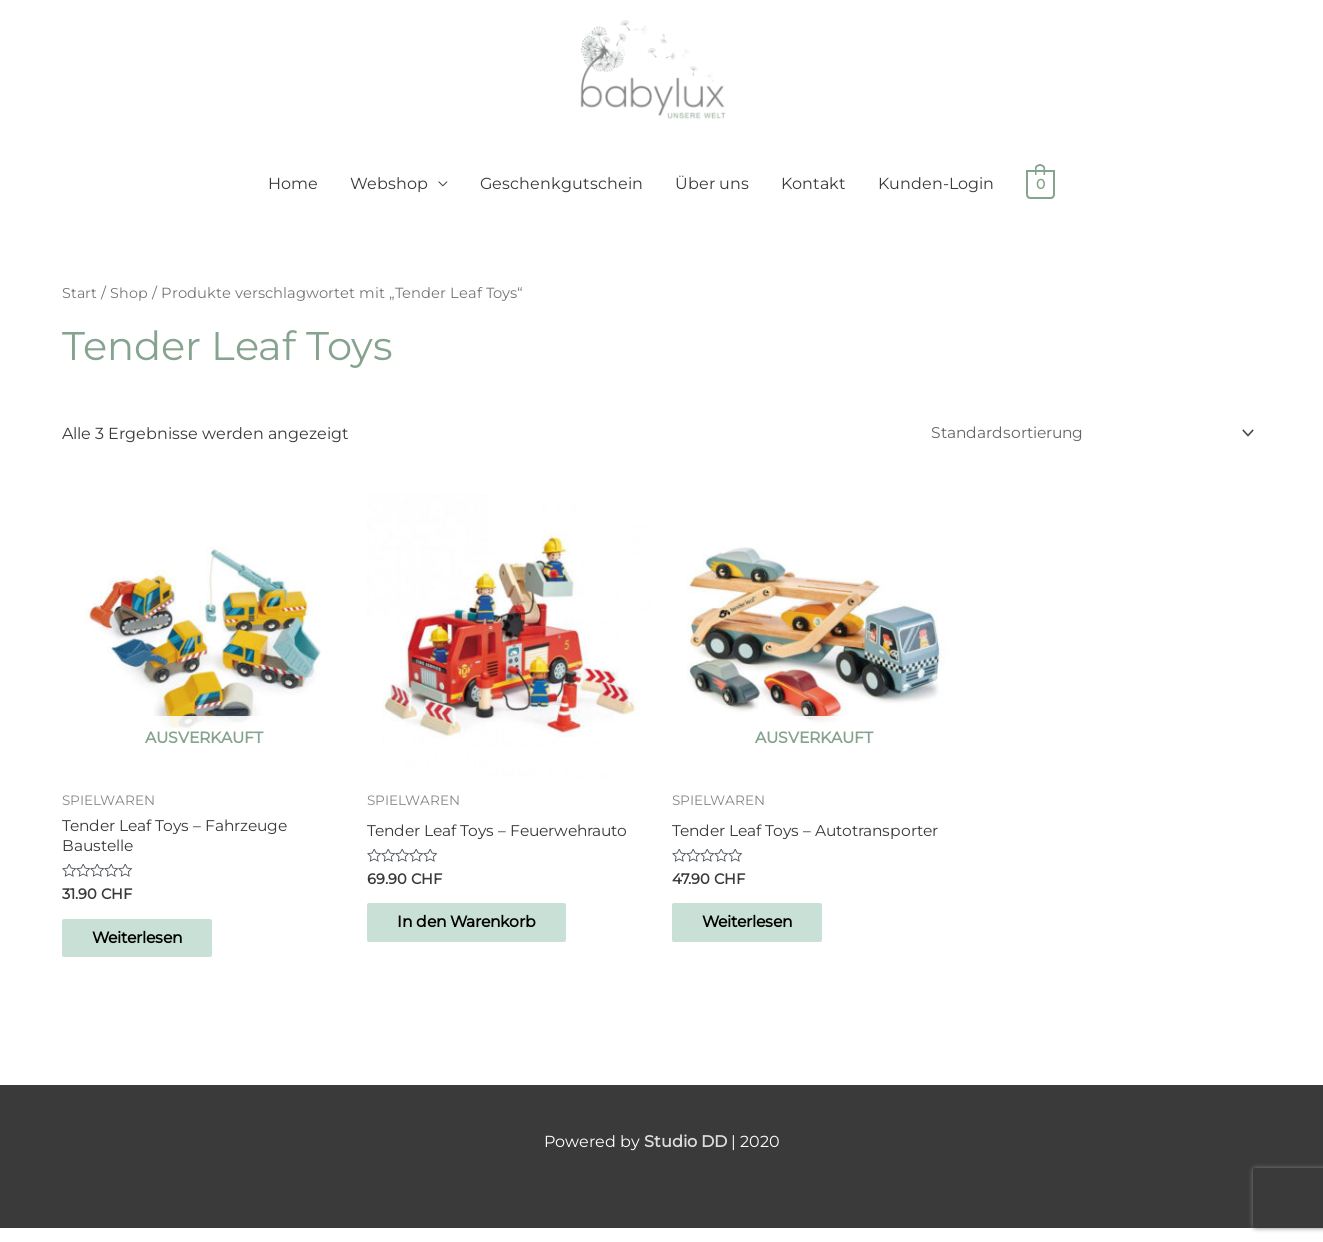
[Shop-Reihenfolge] (1082, 443)
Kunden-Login (936, 194)
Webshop (389, 194)
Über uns (712, 194)
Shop (130, 304)
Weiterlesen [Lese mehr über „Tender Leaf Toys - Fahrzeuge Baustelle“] (150, 951)
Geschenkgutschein (561, 194)
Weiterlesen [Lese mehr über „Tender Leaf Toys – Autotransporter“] (760, 935)
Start (80, 304)
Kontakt (813, 194)
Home (293, 194)
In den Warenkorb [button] (480, 935)
